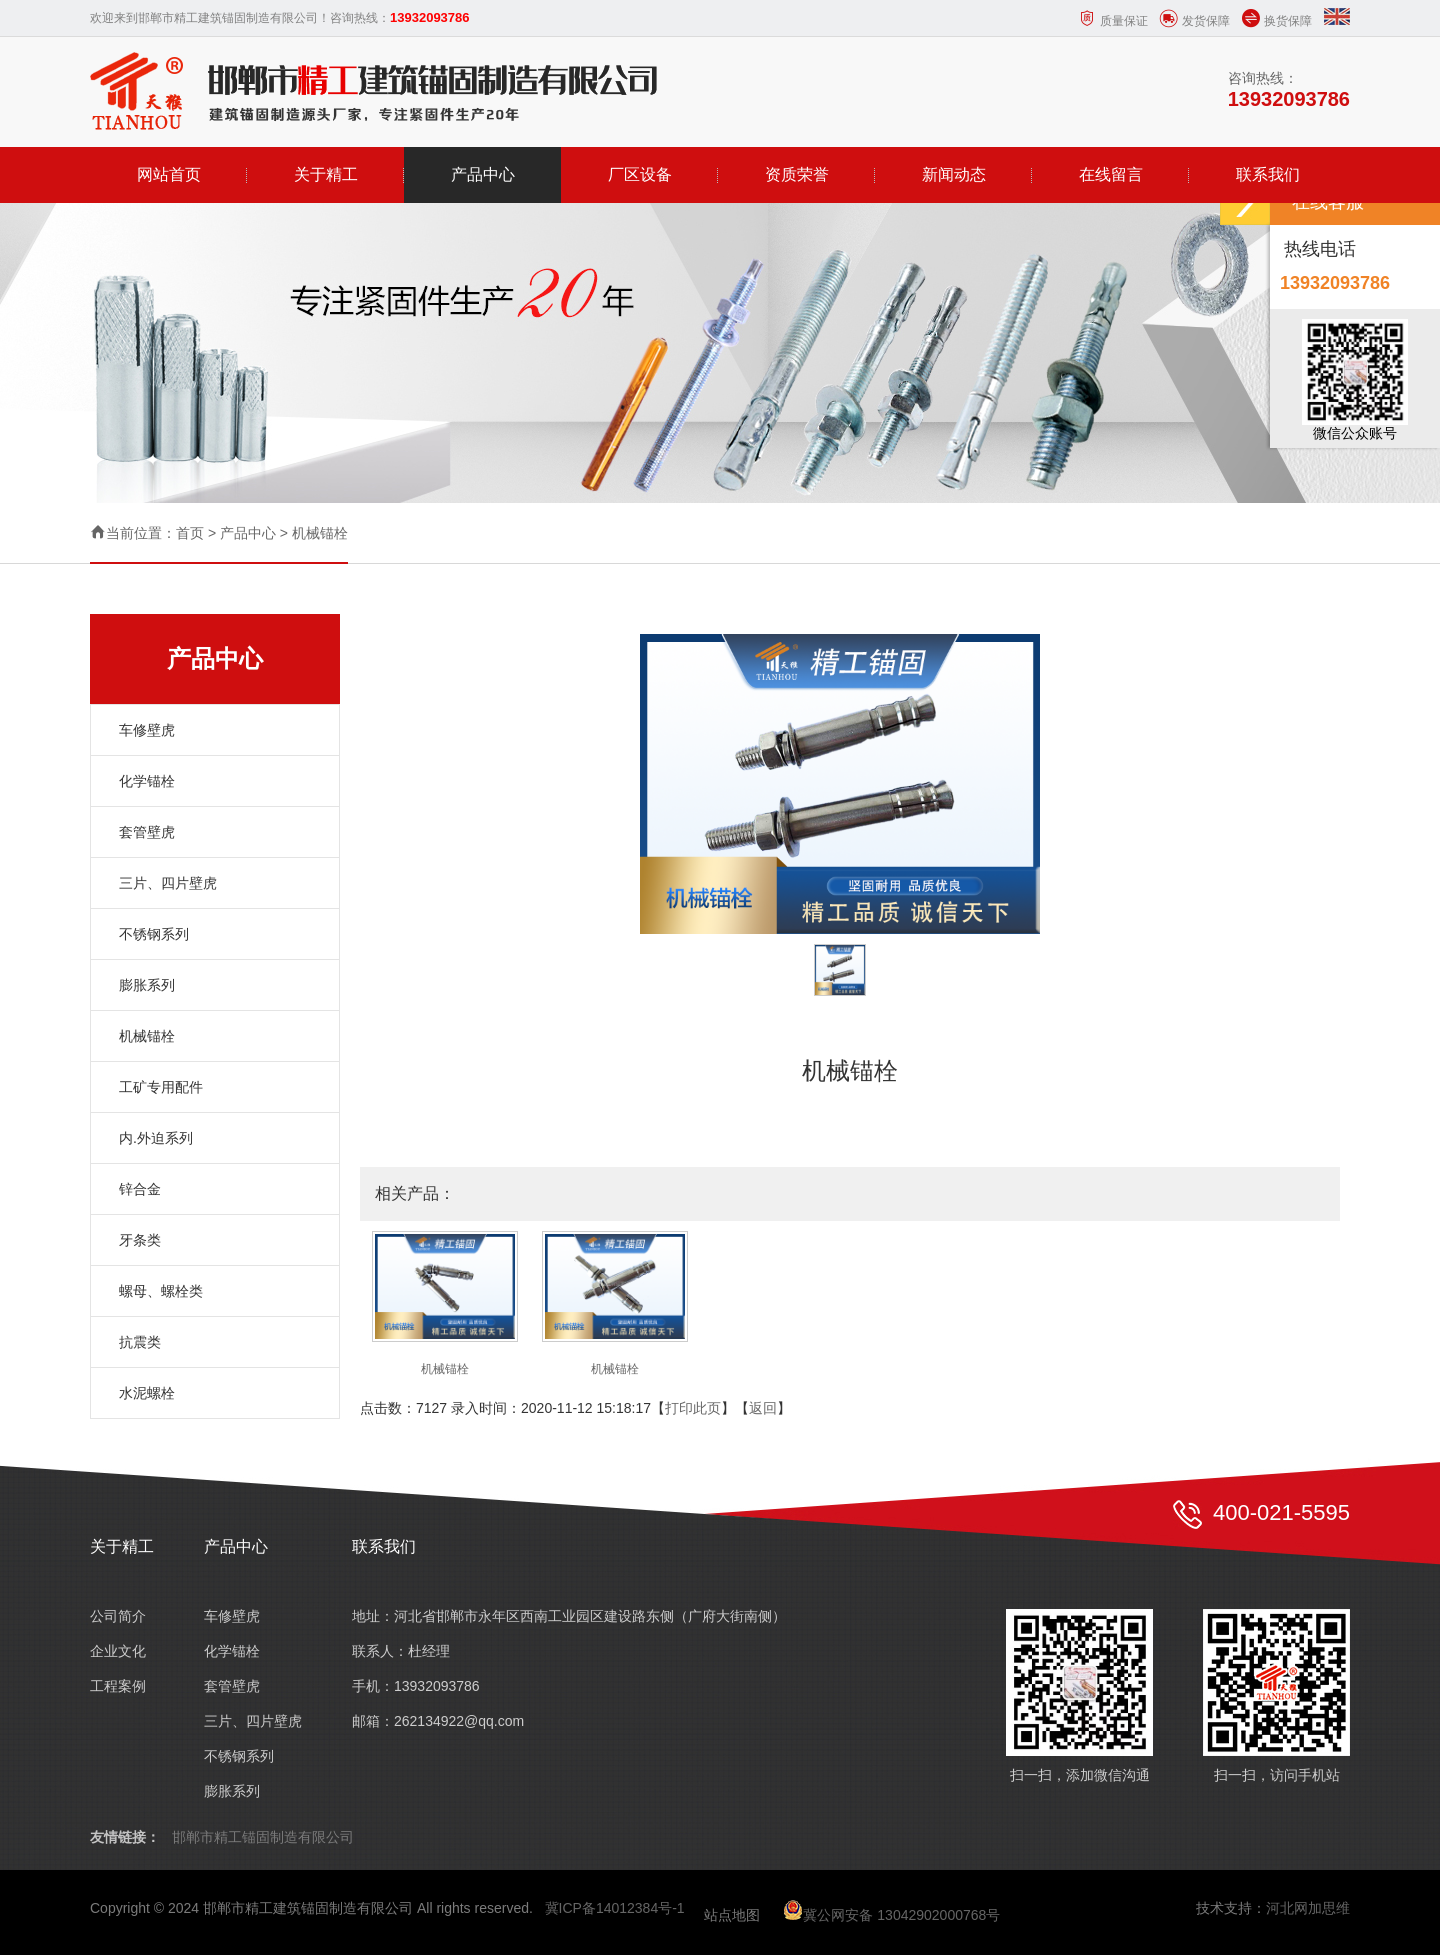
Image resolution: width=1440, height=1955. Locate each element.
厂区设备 (640, 174)
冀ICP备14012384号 (609, 1908)
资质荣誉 (797, 174)
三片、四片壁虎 (168, 883)
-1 (678, 1908)
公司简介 (118, 1616)
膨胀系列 (147, 985)
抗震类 (140, 1342)
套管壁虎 (147, 832)
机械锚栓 (320, 533)
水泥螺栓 (147, 1393)
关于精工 (326, 174)
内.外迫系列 (156, 1138)
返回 (763, 1408)
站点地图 (732, 1915)
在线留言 (1111, 174)
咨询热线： (1289, 90)
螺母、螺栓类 (161, 1291)
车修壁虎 (147, 730)
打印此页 (693, 1408)
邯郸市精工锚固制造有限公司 (263, 1837)
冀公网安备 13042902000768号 (891, 1915)
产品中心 (483, 174)
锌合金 (140, 1189)
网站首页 (169, 174)
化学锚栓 (147, 781)
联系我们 (1268, 174)
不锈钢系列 (154, 934)
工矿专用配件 (161, 1087)
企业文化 (118, 1651)
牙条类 (140, 1240)
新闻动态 (954, 174)
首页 (190, 533)
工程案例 (118, 1686)
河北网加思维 (1308, 1908)
